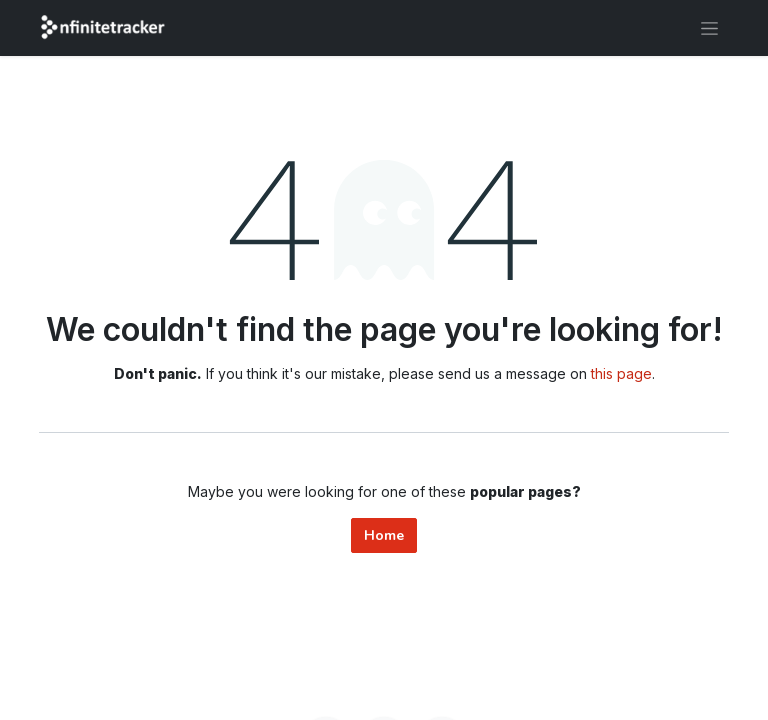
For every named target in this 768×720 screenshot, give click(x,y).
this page (621, 373)
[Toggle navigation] (709, 28)
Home (384, 535)
